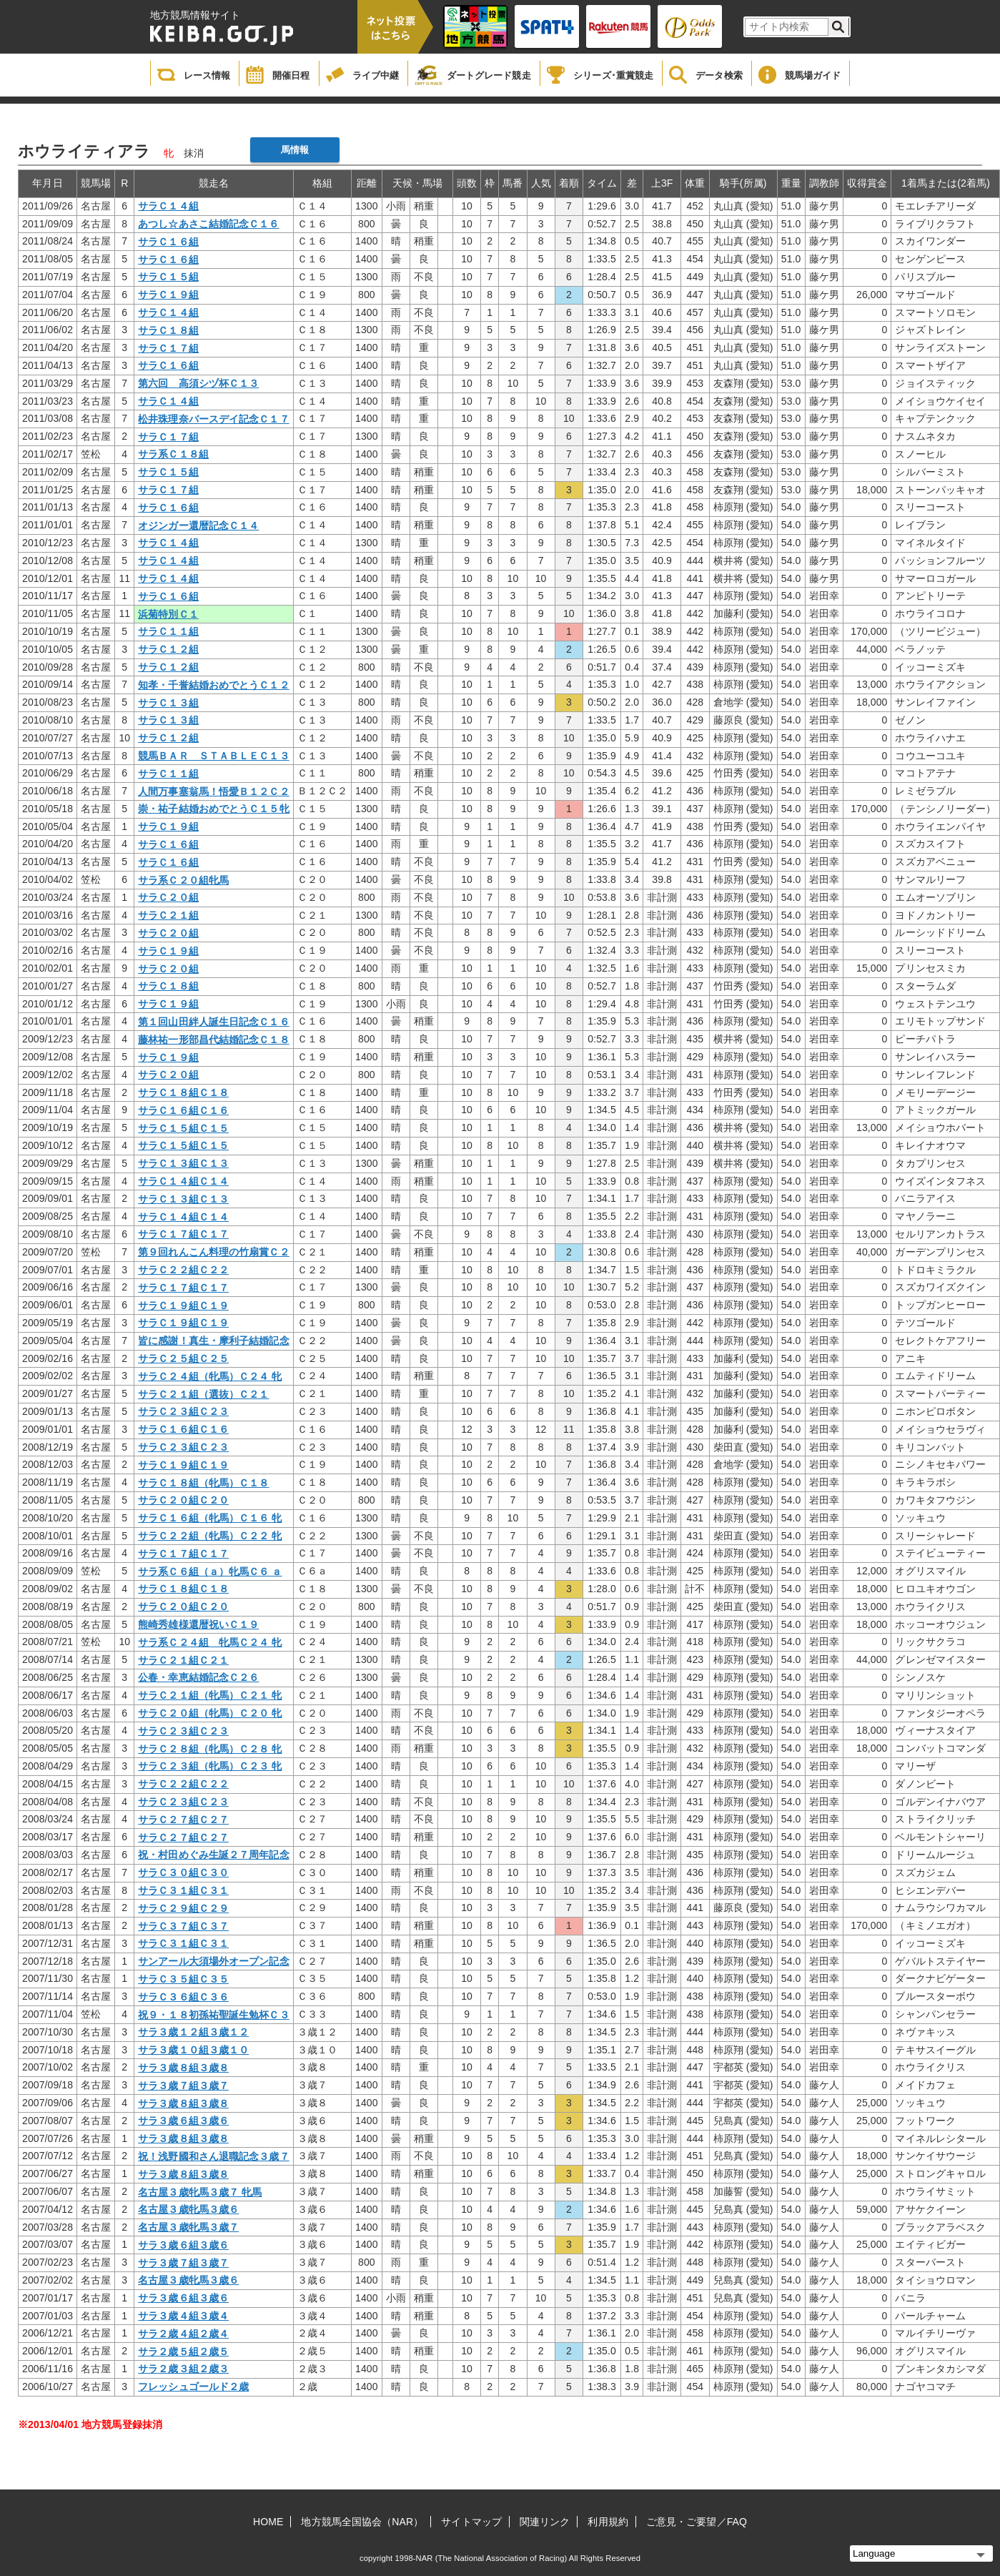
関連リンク (545, 2521)
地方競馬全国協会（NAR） (362, 2521)
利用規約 (608, 2521)
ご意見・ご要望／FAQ (696, 2521)
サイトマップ (471, 2521)
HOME (268, 2521)
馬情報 (295, 149)
